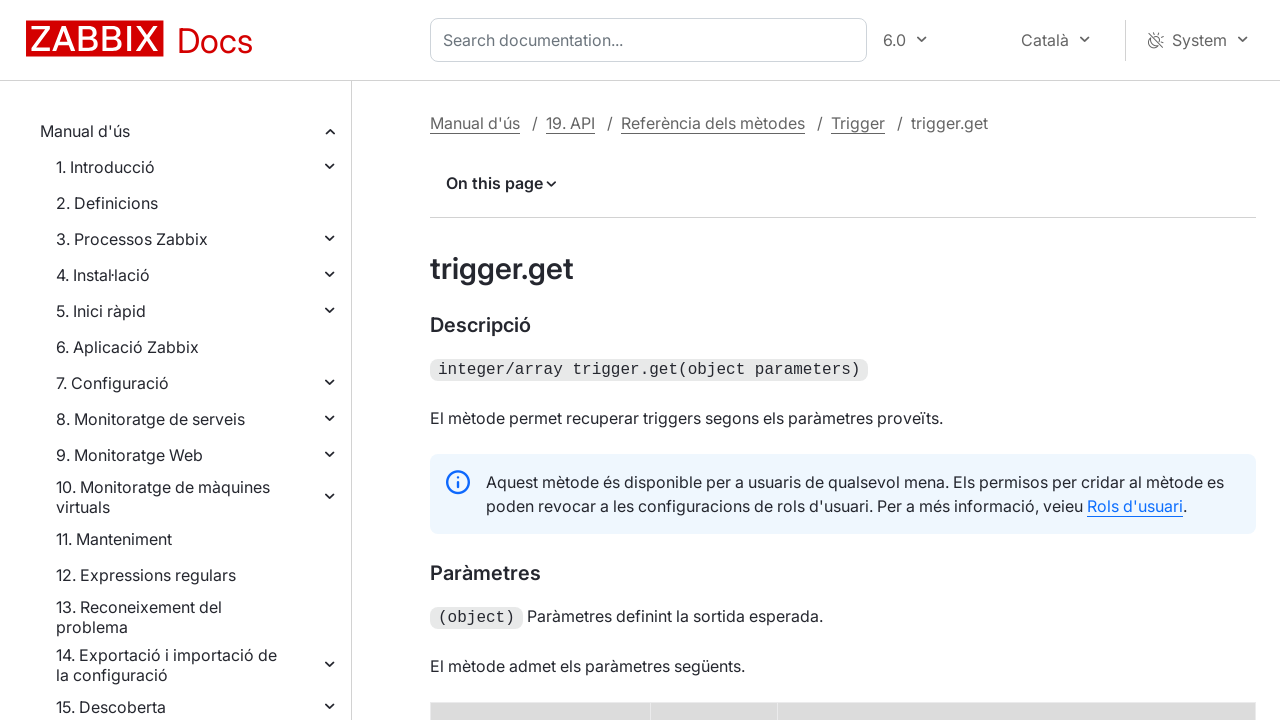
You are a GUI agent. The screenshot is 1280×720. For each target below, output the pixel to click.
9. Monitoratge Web (129, 455)
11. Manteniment (114, 539)
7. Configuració (112, 383)
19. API (570, 123)
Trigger (858, 123)
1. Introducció (105, 167)
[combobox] (652, 40)
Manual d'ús (85, 131)
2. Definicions (107, 203)
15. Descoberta (111, 707)
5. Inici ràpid (101, 311)
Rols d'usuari (1135, 504)
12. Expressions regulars (146, 575)
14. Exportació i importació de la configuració (166, 665)
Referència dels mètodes (713, 123)
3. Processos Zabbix (132, 239)
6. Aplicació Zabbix (127, 347)
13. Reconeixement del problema (139, 617)
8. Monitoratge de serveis (150, 419)
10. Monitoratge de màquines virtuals (163, 497)
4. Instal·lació (103, 275)
